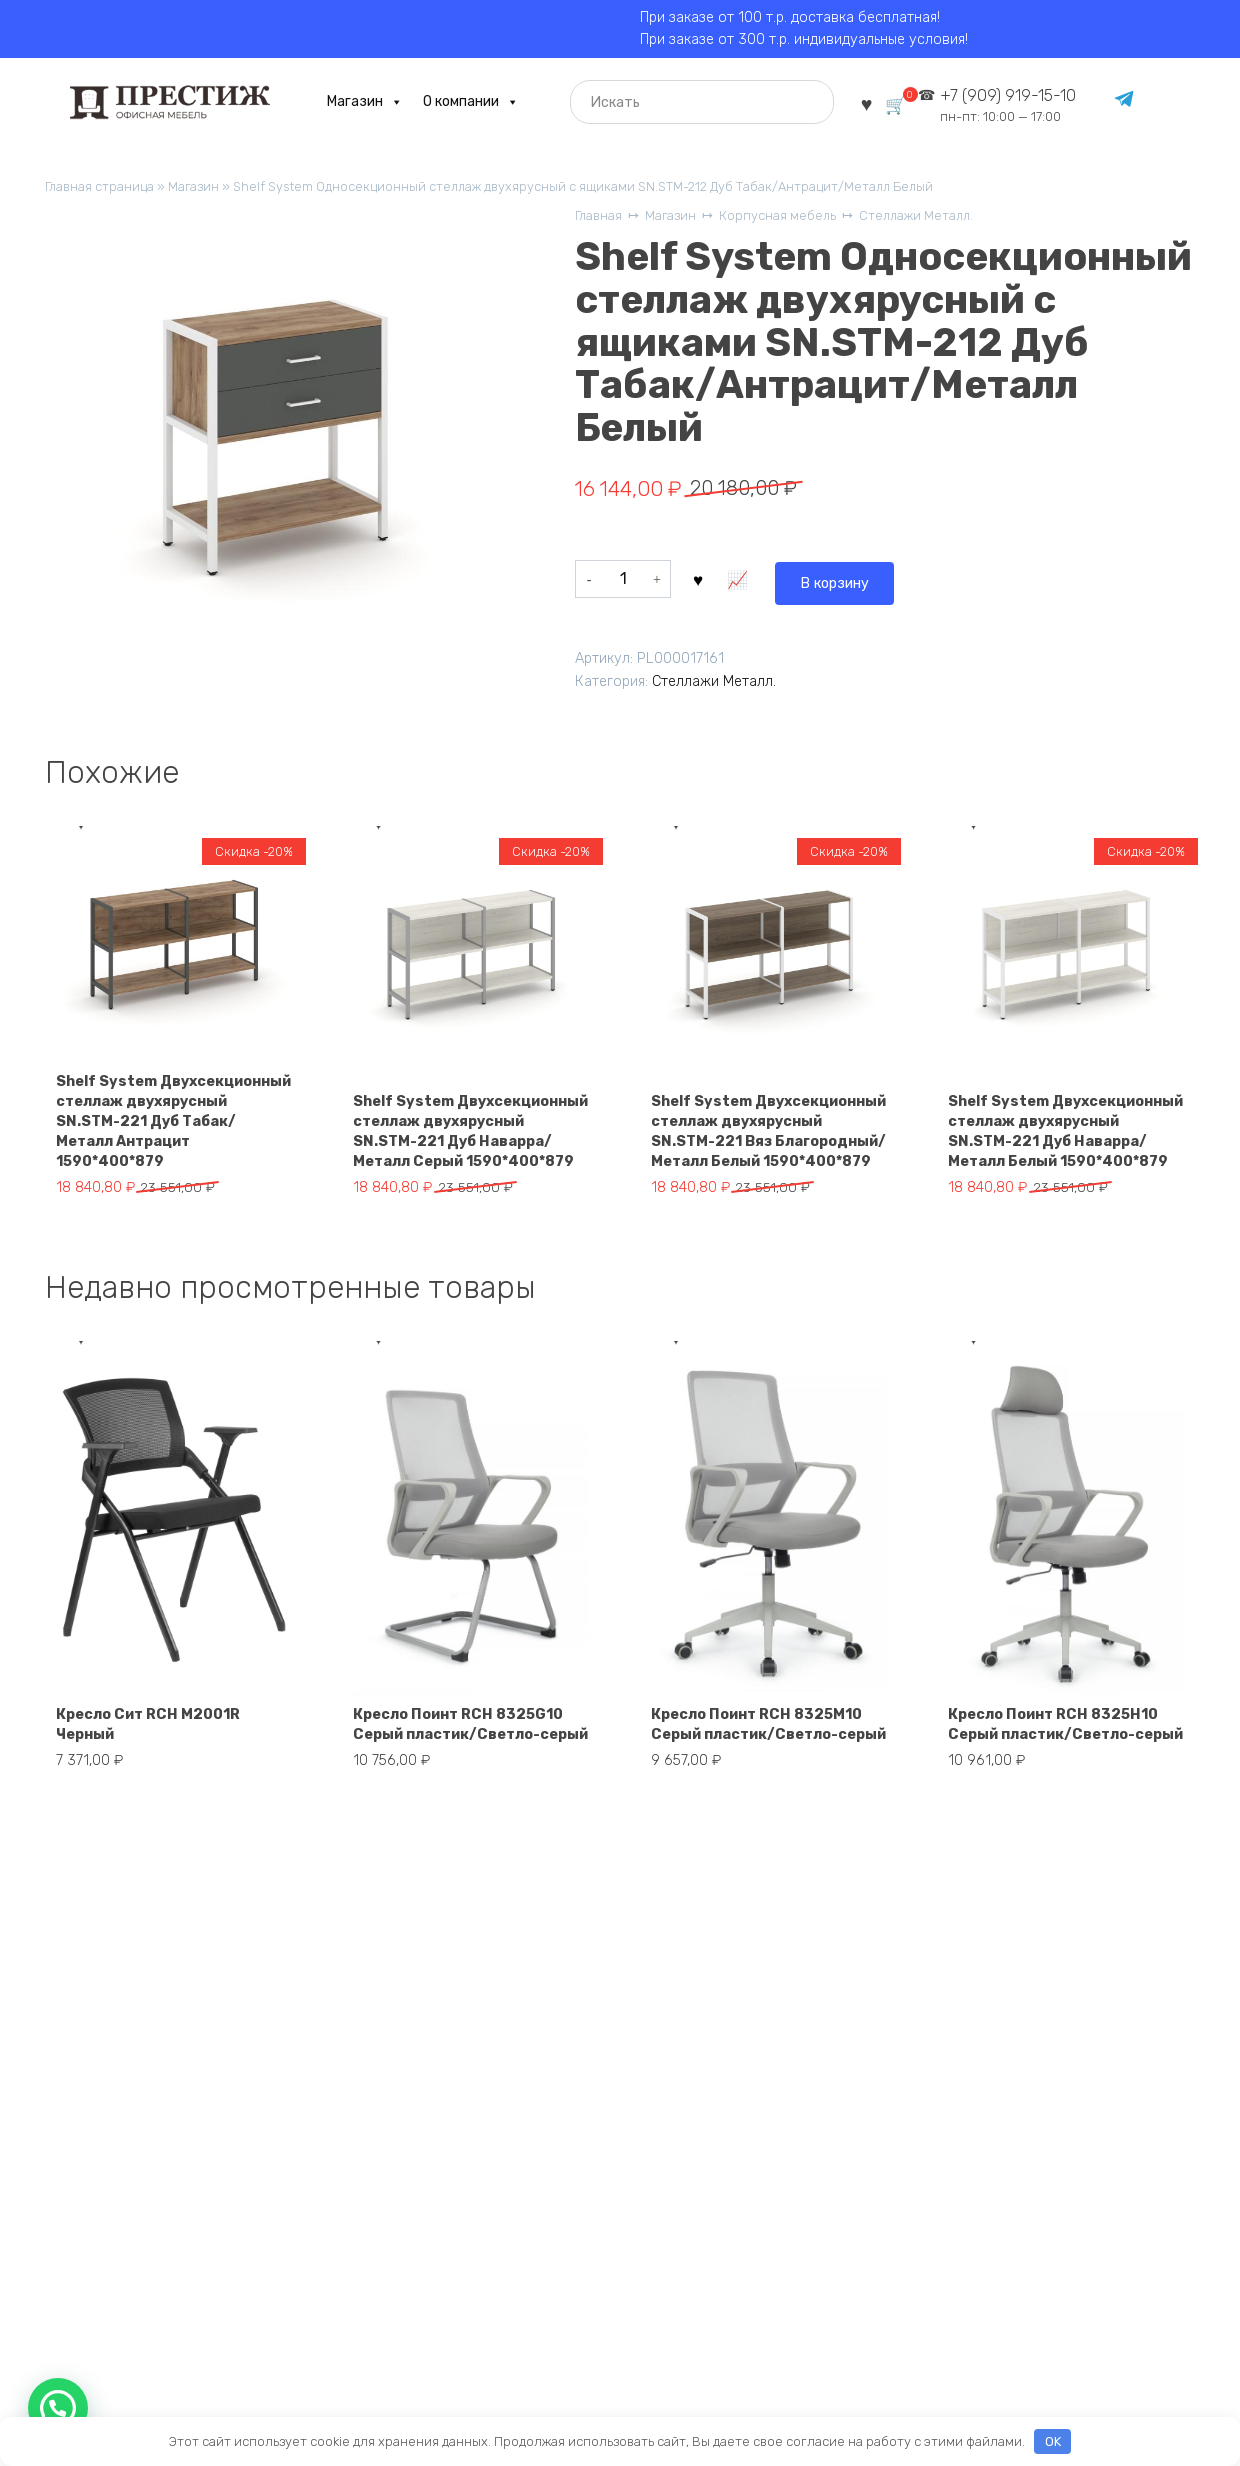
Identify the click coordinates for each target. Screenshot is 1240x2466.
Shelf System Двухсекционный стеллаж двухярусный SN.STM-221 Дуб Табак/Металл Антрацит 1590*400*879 (172, 1124)
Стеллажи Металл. (954, 220)
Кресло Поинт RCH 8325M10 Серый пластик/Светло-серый (763, 1747)
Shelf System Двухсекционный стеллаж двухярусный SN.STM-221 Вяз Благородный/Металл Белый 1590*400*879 (767, 1124)
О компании (463, 103)
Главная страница (104, 188)
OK (1053, 2441)
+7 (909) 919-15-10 (1015, 105)
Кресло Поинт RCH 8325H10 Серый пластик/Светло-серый (1060, 1747)
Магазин (357, 103)
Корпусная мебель (801, 220)
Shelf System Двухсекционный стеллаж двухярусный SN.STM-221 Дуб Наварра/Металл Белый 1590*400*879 (1065, 1124)
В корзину (745, 581)
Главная (601, 220)
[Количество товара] (623, 582)
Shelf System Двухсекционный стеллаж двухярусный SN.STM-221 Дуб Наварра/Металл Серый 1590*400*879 (470, 1124)
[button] (58, 2408)
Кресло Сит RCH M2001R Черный (161, 1757)
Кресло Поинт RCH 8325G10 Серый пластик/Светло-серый (465, 1747)
